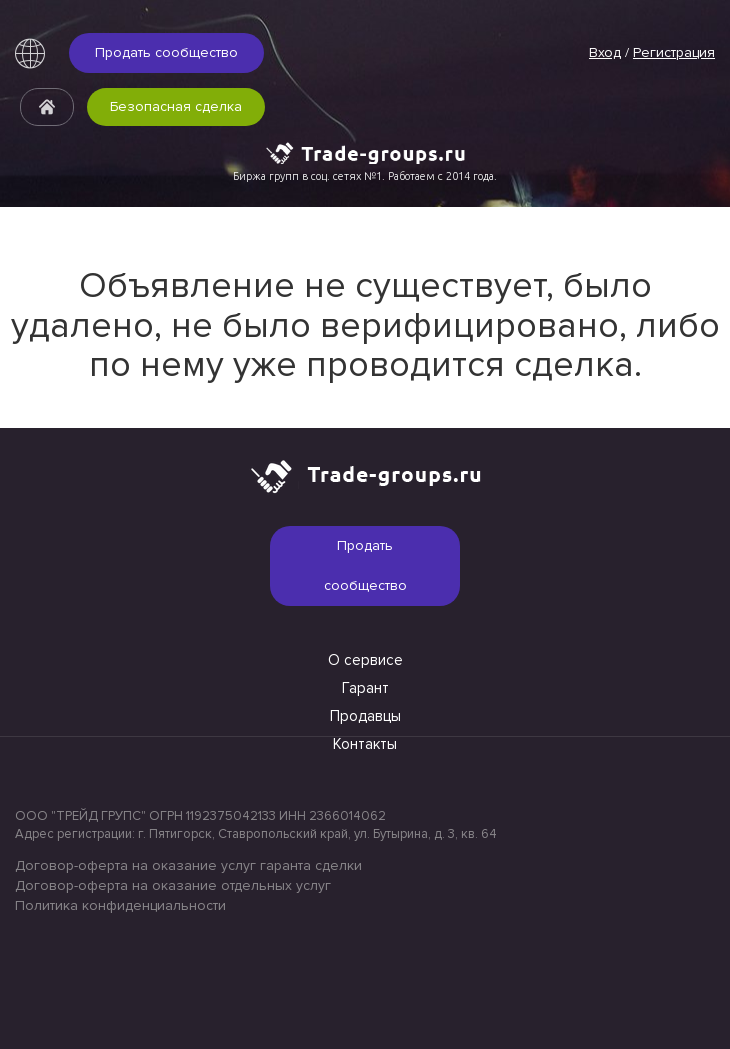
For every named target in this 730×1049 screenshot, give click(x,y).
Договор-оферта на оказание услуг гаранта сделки (188, 865)
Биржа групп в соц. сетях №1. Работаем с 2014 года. (365, 176)
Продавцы (365, 716)
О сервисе (365, 660)
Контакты (365, 744)
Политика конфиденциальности (120, 905)
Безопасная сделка (176, 106)
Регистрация (674, 52)
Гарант (365, 688)
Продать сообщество (166, 52)
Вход (605, 52)
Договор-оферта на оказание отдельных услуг (173, 885)
